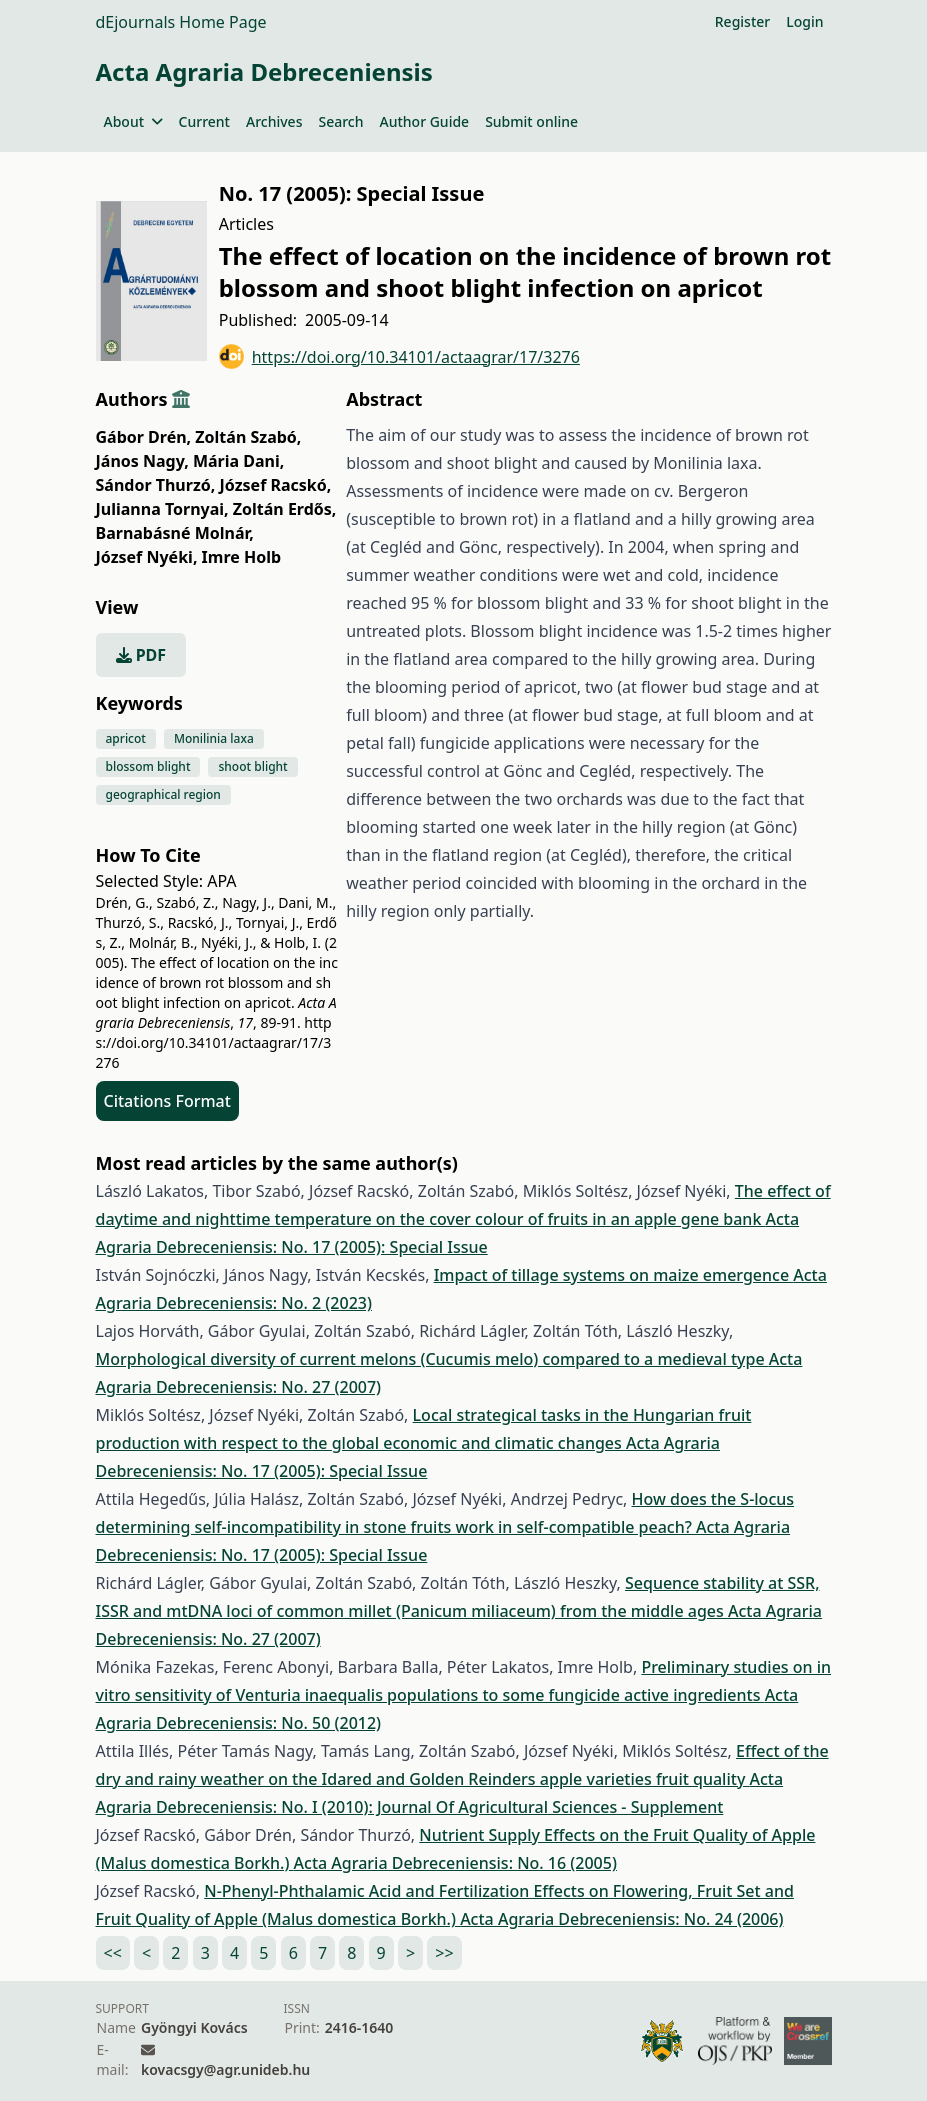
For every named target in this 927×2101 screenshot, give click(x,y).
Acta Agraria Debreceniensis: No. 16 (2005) (455, 1863)
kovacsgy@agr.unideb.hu (225, 2069)
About (133, 121)
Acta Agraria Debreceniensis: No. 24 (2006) (621, 1919)
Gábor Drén (144, 437)
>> (444, 1953)
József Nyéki (147, 557)
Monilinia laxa (214, 738)
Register (742, 21)
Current (204, 121)
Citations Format (167, 1101)
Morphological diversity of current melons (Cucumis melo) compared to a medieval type (432, 1359)
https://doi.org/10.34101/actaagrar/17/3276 (399, 356)
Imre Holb (242, 557)
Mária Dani (238, 461)
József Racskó (276, 485)
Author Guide (424, 121)
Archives (274, 121)
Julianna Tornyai (162, 509)
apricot (126, 738)
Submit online (531, 121)
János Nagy (142, 461)
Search (340, 121)
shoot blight (252, 766)
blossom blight (148, 766)
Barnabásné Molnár (175, 533)
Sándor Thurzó (156, 485)
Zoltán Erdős (285, 509)
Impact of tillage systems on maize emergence (614, 1275)
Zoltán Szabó (248, 437)
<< (113, 1953)
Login (804, 21)
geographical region (163, 794)
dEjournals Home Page (181, 22)
